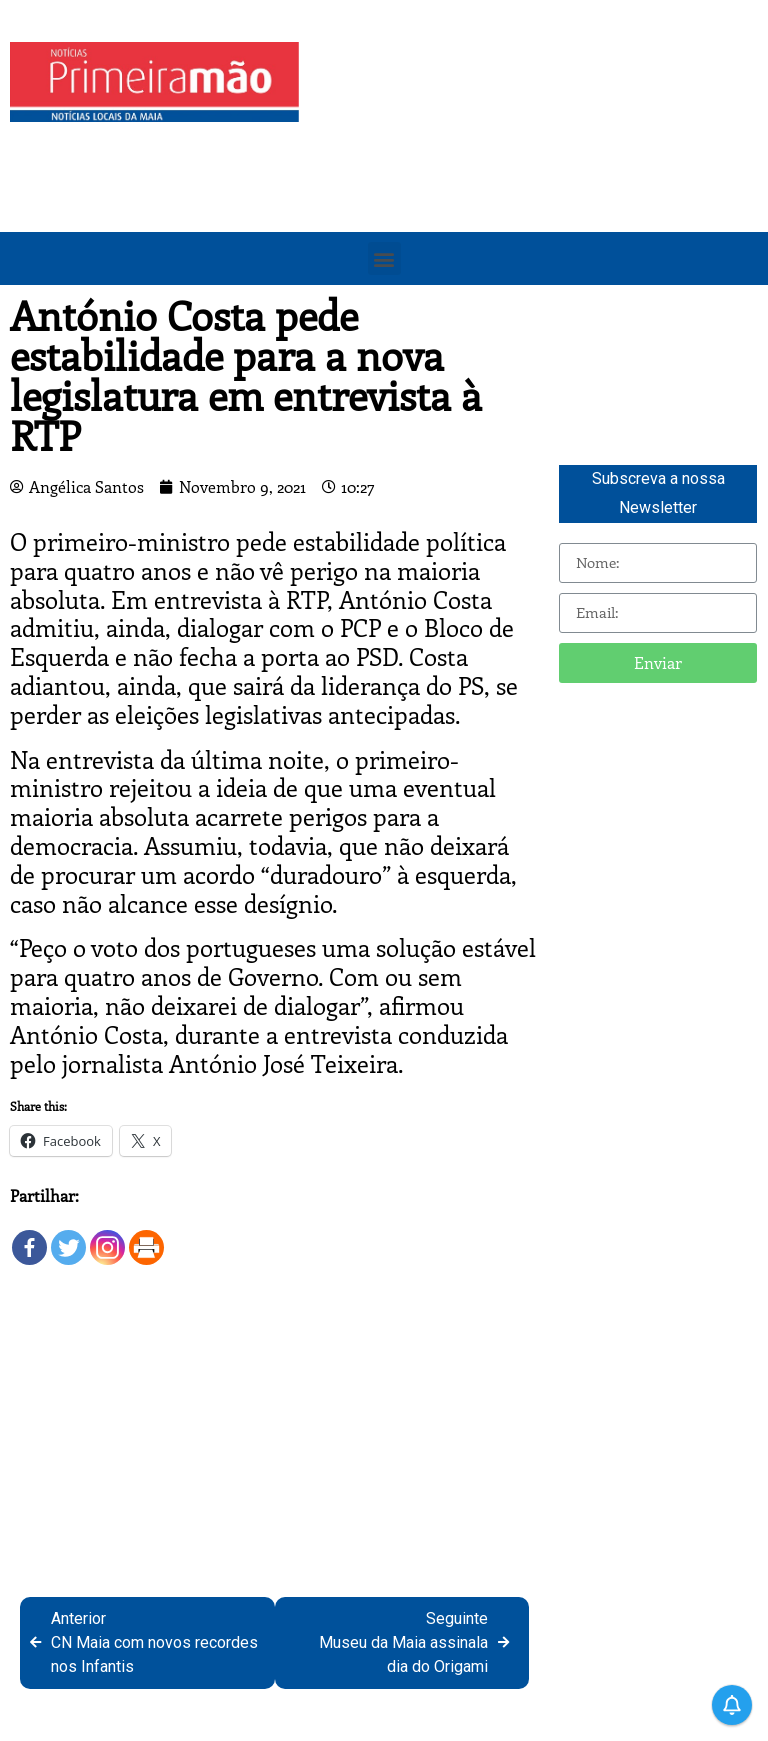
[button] (384, 258)
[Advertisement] (538, 182)
